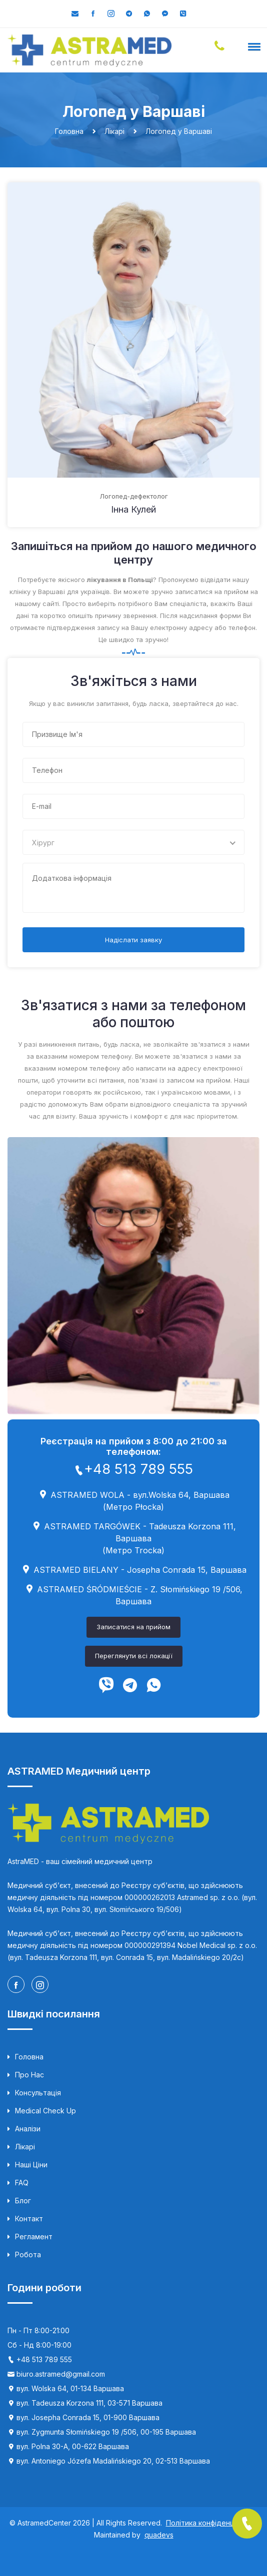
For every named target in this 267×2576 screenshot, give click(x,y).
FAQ (18, 2183)
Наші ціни (28, 2165)
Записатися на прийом (133, 1627)
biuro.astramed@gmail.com (60, 2374)
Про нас (26, 2075)
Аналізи (24, 2129)
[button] (252, 46)
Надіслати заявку (133, 940)
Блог (19, 2201)
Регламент (30, 2237)
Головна (26, 2057)
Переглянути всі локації (133, 1656)
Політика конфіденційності (212, 2523)
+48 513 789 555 (133, 1469)
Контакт (25, 2219)
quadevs (159, 2535)
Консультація (34, 2093)
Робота (24, 2255)
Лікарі (21, 2147)
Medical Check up (42, 2111)
